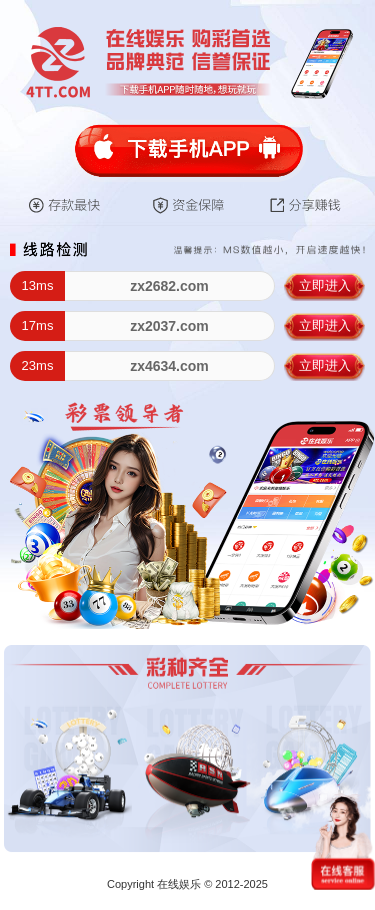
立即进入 (325, 285)
